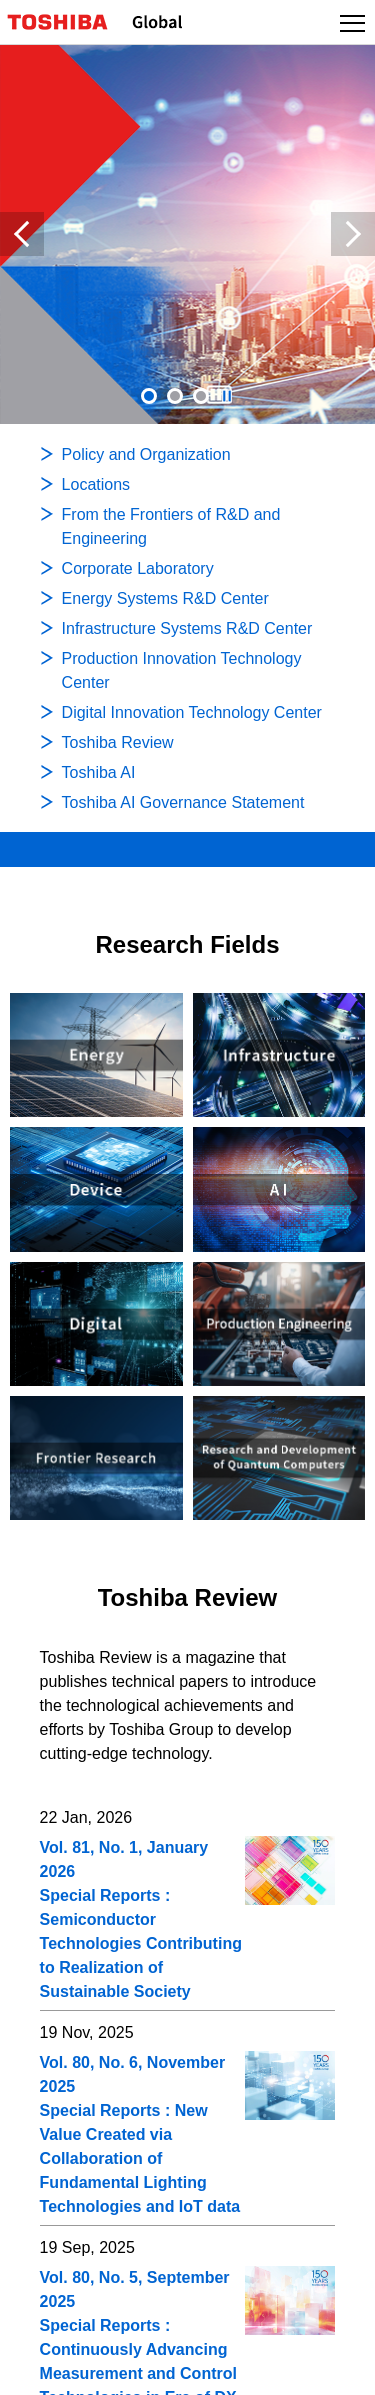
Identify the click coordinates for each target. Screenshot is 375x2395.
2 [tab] (175, 396)
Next (353, 234)
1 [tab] (149, 396)
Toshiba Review (188, 1597)
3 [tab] (201, 396)
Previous (22, 234)
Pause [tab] (227, 396)
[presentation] (175, 396)
